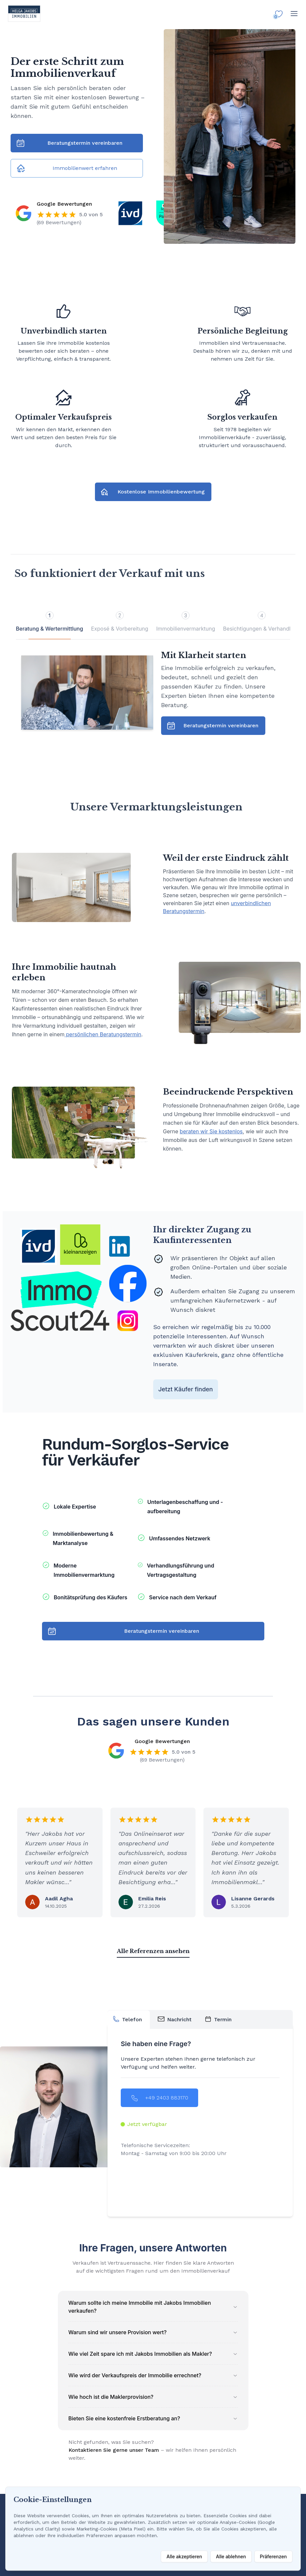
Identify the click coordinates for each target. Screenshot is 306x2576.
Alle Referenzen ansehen (153, 1951)
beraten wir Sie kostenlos (211, 1131)
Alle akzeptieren (184, 2556)
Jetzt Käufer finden (185, 1389)
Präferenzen (273, 2556)
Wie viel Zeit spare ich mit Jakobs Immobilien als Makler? (153, 2353)
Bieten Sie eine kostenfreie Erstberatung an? (153, 2418)
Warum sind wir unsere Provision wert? (153, 2332)
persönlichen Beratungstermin (103, 1034)
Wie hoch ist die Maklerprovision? (153, 2397)
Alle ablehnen (231, 2556)
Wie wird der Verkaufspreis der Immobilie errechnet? (153, 2375)
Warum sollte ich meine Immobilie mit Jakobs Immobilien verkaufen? (153, 2306)
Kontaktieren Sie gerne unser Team (113, 2450)
